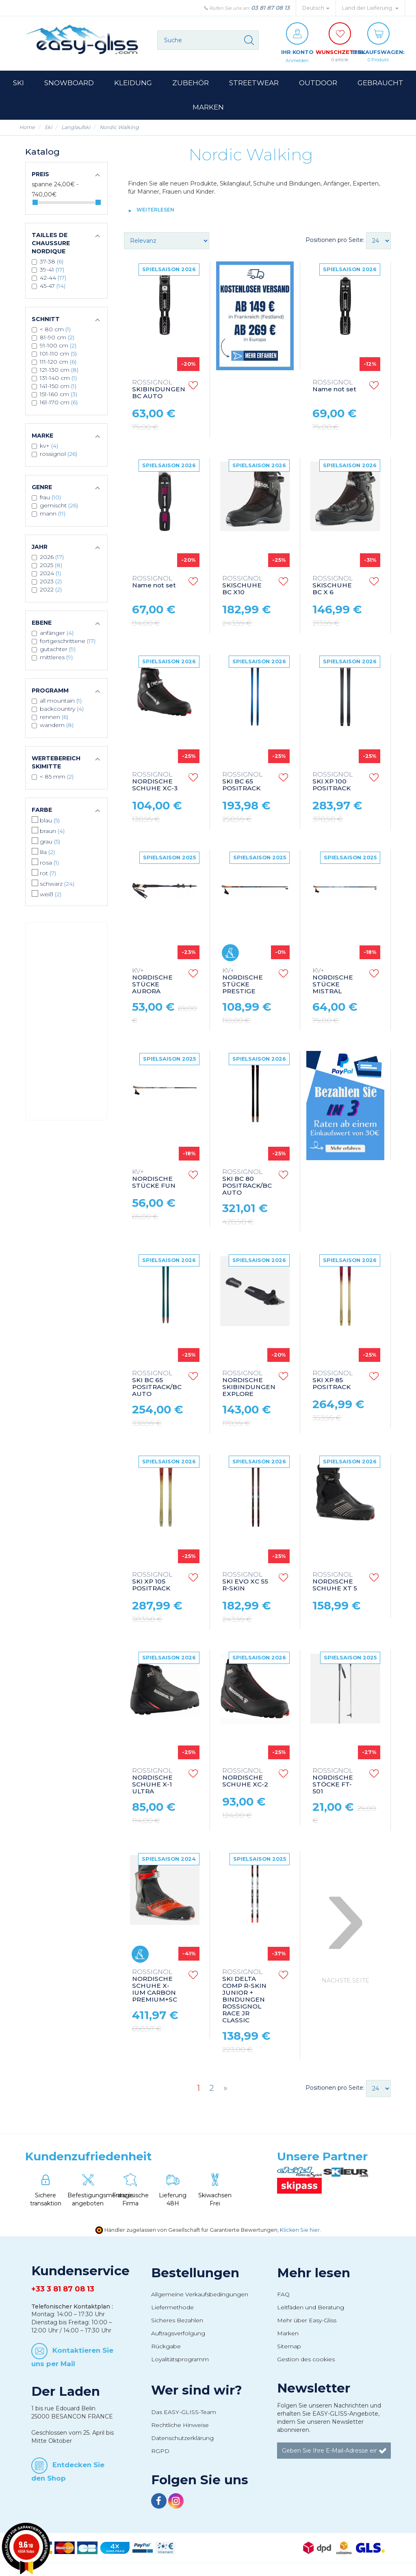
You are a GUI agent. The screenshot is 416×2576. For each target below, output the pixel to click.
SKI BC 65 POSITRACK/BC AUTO (157, 1384)
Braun (52, 831)
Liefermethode (172, 2307)
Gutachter (58, 649)
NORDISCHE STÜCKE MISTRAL (332, 981)
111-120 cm (58, 362)
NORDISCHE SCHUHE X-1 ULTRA (152, 1781)
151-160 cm (58, 394)
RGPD (160, 2451)
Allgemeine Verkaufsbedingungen (199, 2294)
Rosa (49, 863)
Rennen (54, 717)
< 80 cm (55, 329)
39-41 (52, 270)
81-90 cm (57, 337)
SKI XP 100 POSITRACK (332, 782)
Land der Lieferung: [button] (370, 8)
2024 (50, 573)
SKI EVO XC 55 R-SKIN (245, 1582)
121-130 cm (59, 370)
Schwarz (57, 884)
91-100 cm (58, 346)
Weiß (50, 894)
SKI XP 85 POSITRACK (332, 1380)
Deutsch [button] (315, 8)
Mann (52, 514)
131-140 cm (58, 378)
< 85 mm (57, 777)
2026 (52, 557)
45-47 (52, 286)
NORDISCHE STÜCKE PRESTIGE (242, 981)
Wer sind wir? (196, 2390)
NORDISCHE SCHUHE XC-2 (245, 1778)
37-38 (51, 261)
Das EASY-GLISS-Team (183, 2412)
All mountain (61, 701)
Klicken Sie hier (300, 2230)
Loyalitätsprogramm (180, 2359)
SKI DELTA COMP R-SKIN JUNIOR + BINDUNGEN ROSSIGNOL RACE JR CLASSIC (244, 1996)
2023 (51, 581)
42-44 (53, 278)
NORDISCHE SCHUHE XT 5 (334, 1582)
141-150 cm (58, 386)
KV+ (49, 446)
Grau (50, 842)
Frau (50, 497)
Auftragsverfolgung (178, 2333)
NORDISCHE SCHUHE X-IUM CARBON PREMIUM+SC (154, 1986)
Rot (48, 873)
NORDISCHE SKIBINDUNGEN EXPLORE (248, 1384)
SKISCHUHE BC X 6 (332, 586)
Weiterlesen (155, 210)
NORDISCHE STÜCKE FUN (154, 1179)
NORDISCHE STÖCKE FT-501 (332, 1781)
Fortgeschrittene (67, 641)
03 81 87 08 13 (270, 7)
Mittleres (56, 657)
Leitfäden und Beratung (310, 2307)
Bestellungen (195, 2273)
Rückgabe (166, 2346)
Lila (47, 852)
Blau (50, 820)
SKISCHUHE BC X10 (242, 586)
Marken (288, 2333)
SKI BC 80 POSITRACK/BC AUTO (247, 1183)
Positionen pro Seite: (335, 240)
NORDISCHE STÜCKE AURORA (152, 981)
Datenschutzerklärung (182, 2438)
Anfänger (57, 633)
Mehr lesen (313, 2273)
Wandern (57, 725)
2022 (51, 589)
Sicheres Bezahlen (177, 2320)
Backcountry (62, 709)
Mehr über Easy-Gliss (306, 2320)
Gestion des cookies (306, 2359)
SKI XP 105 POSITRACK (152, 1582)
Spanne (42, 184)
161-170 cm (59, 402)
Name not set (334, 386)
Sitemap (289, 2346)
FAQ (283, 2294)
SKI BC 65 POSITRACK (242, 782)
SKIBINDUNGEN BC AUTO (158, 390)
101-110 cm (58, 354)
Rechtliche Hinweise (180, 2425)
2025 (51, 565)
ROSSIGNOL (58, 454)
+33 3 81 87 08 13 (62, 2289)
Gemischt (59, 505)
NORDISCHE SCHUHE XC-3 (155, 782)
